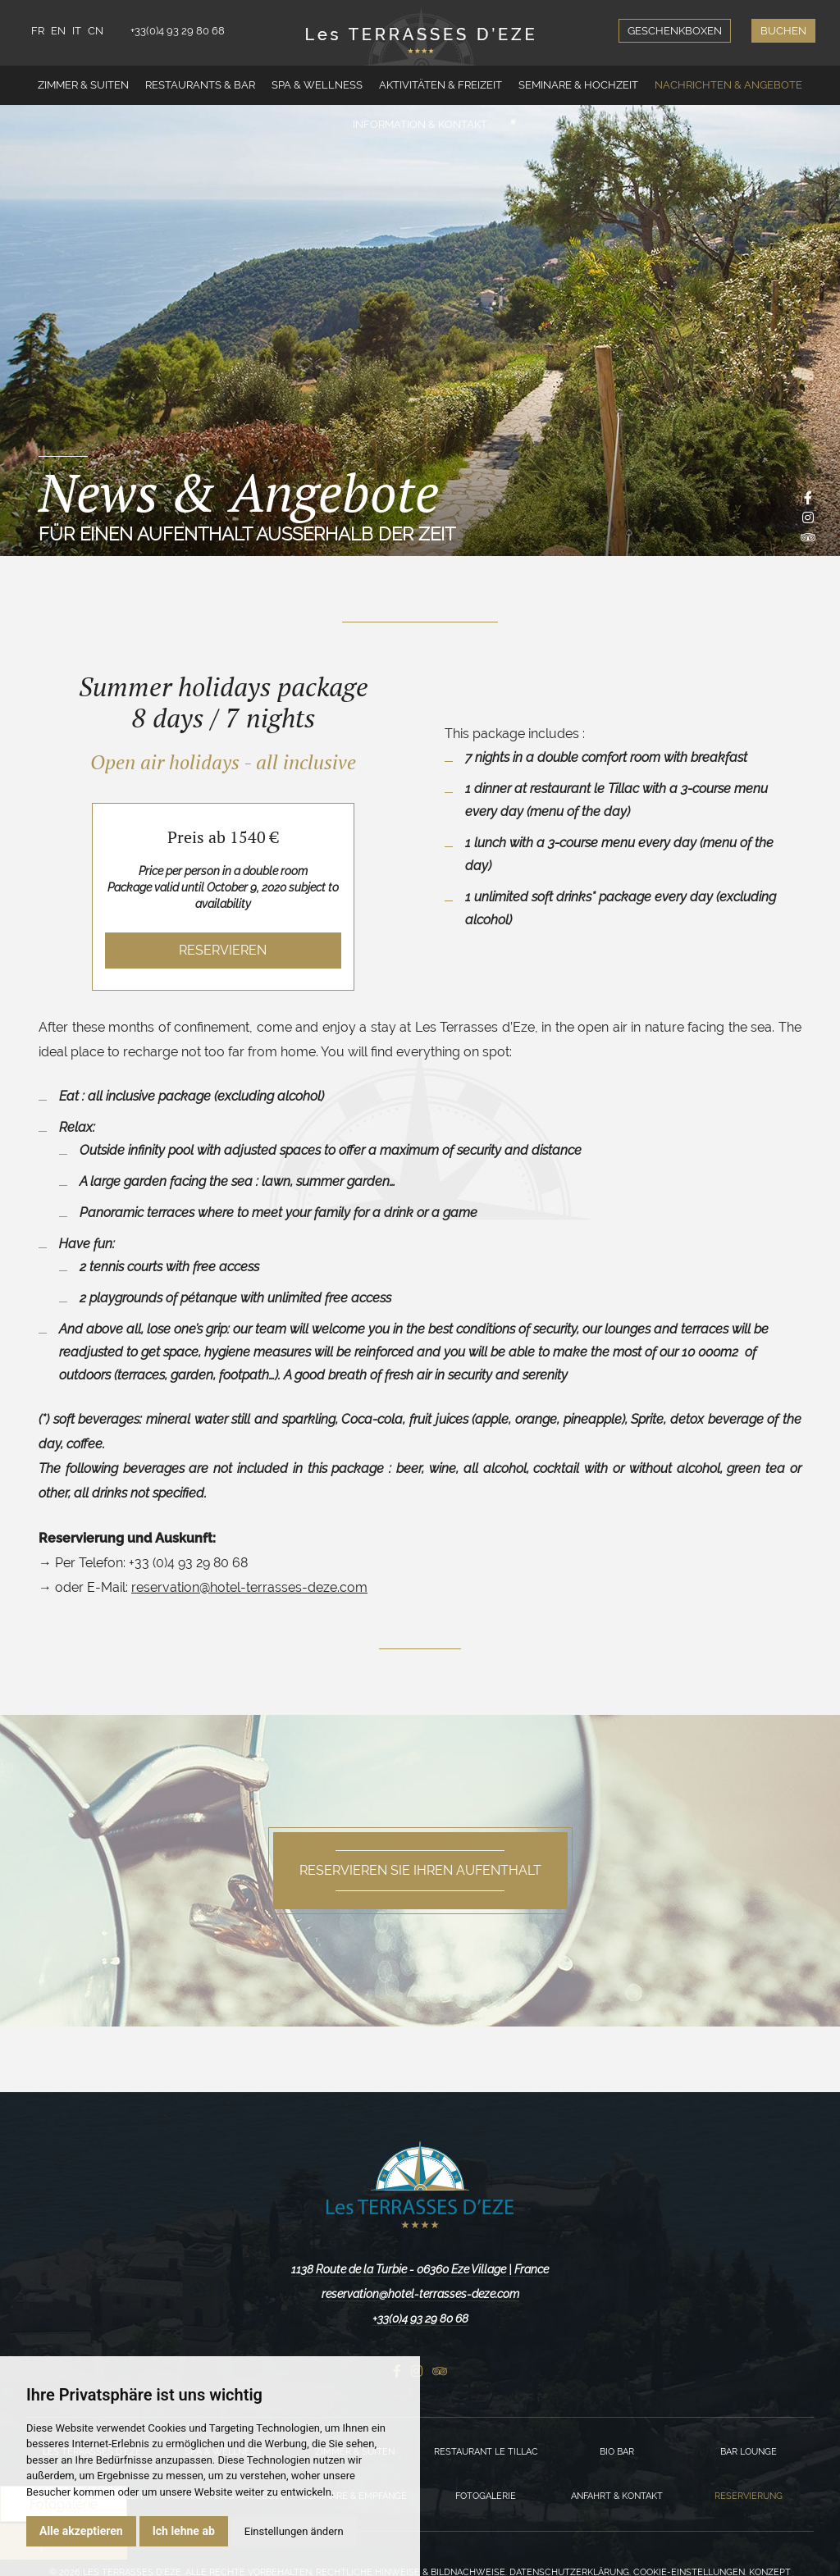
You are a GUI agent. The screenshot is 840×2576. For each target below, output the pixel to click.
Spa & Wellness (317, 85)
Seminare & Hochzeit (578, 85)
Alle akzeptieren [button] (81, 2530)
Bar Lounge (748, 2451)
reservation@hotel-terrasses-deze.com (249, 1587)
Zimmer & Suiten (83, 85)
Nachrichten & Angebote (728, 85)
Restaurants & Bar (200, 85)
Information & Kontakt (420, 124)
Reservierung (748, 2496)
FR (37, 31)
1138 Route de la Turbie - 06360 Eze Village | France (420, 2269)
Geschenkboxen (675, 31)
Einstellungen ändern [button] (294, 2531)
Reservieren (223, 950)
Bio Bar (617, 2451)
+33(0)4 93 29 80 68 (177, 31)
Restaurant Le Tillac (486, 2451)
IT (76, 31)
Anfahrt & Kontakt (617, 2496)
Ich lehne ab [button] (184, 2530)
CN (95, 31)
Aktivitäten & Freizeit (440, 85)
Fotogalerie (485, 2496)
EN (58, 31)
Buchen (783, 31)
